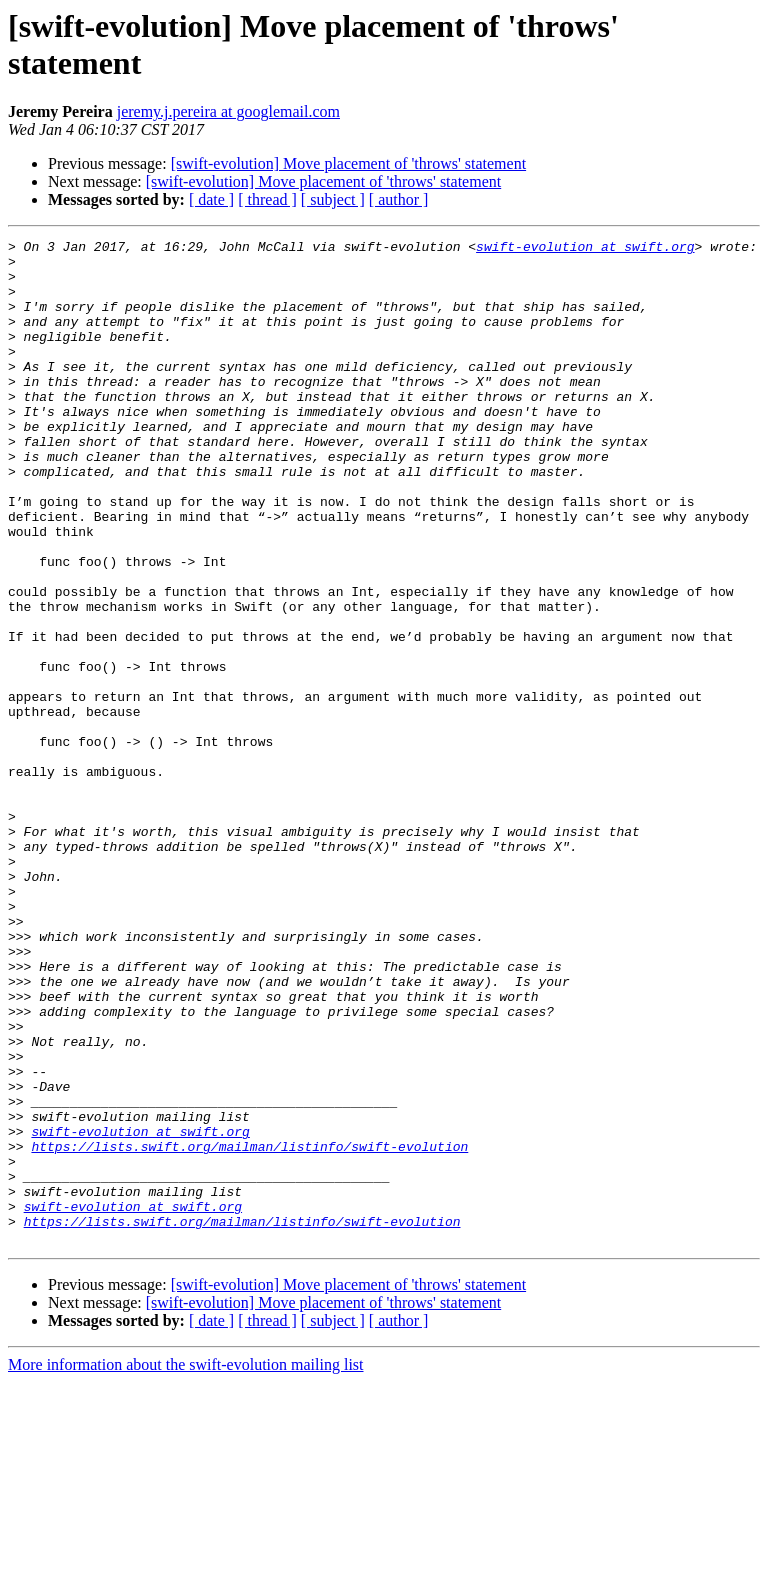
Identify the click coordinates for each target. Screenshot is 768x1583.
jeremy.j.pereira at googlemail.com (228, 111)
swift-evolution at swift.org (585, 249)
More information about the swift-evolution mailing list (186, 1565)
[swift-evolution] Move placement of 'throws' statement (348, 163)
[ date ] (211, 199)
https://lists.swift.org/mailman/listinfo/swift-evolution (249, 1329)
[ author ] (399, 199)
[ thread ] (267, 199)
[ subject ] (333, 199)
